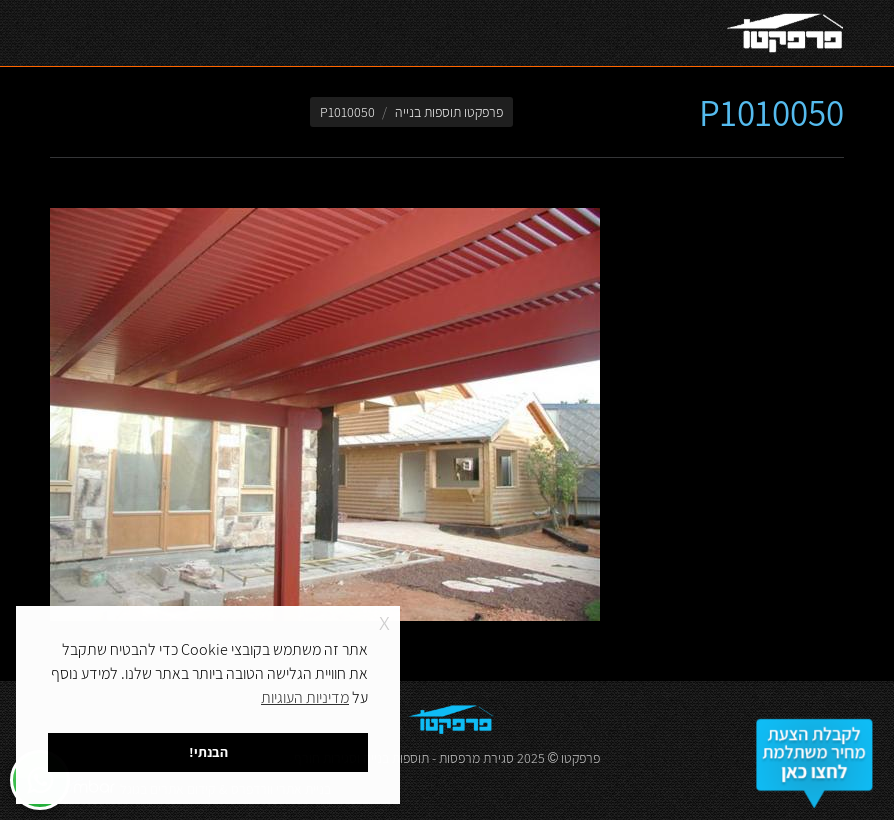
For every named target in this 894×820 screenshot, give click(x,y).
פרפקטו (580, 758)
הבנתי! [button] (208, 751)
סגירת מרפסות (476, 758)
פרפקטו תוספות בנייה (449, 112)
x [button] (384, 620)
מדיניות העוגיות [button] (305, 697)
